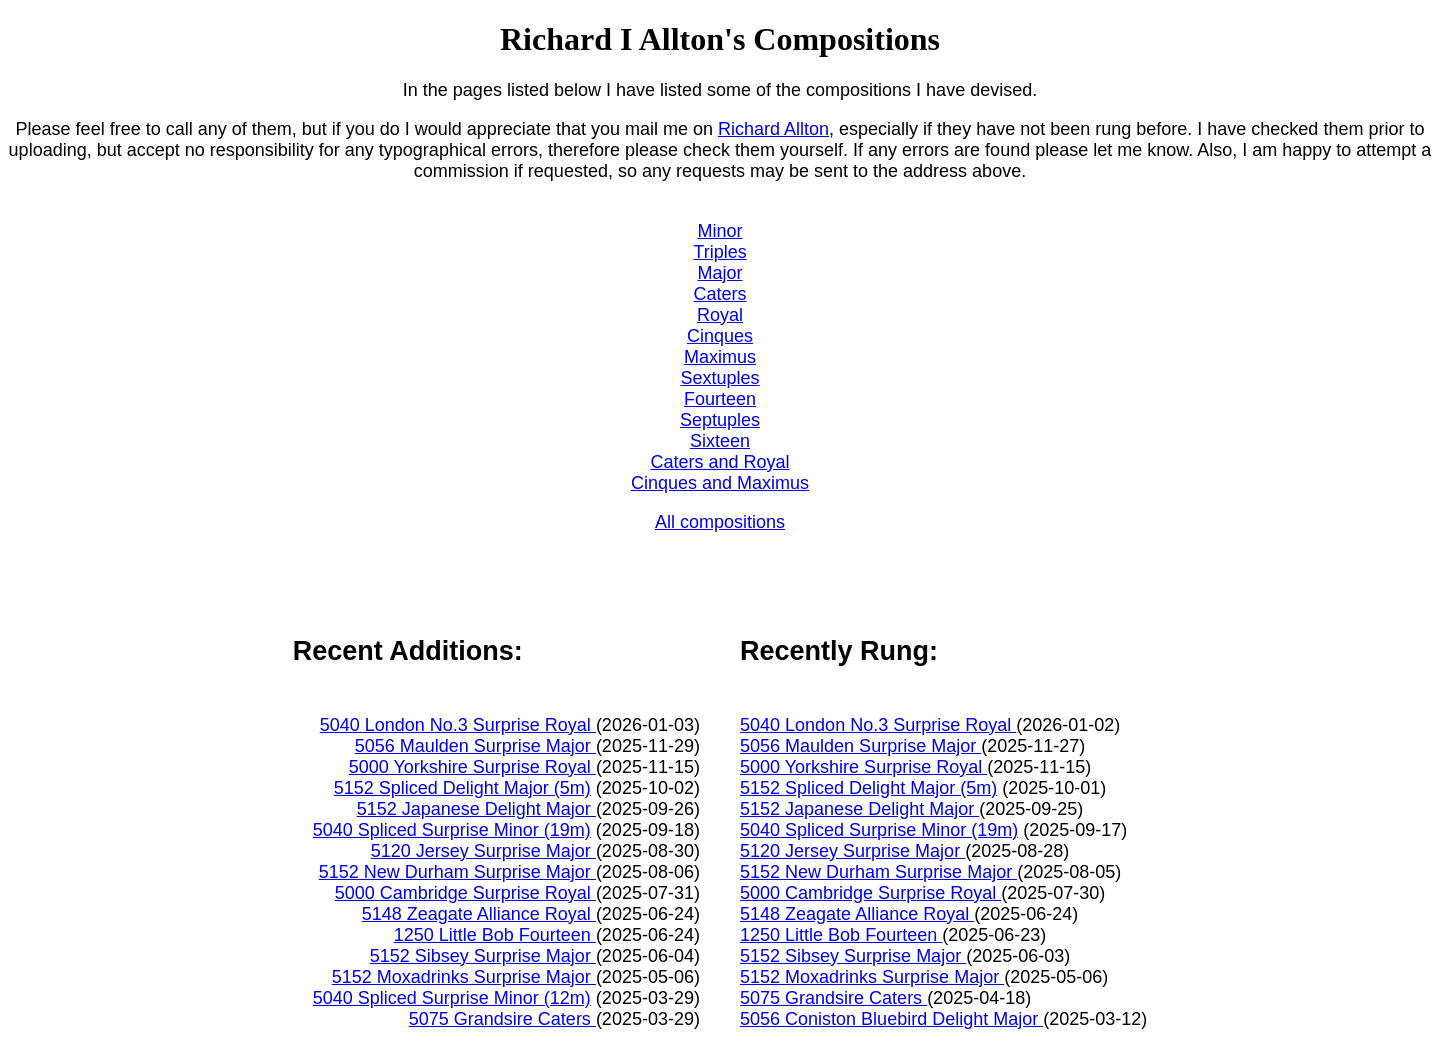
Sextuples (719, 378)
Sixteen (720, 441)
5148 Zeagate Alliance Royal (479, 914)
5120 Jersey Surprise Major (483, 851)
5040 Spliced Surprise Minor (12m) (452, 998)
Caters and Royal (719, 462)
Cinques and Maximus (720, 483)
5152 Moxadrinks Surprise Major (464, 977)
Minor (719, 231)
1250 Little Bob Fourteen (495, 935)
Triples (719, 252)
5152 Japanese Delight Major (476, 809)
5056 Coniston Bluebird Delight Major (891, 1019)
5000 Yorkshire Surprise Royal (472, 767)
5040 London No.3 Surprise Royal (458, 725)
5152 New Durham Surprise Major (457, 872)
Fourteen (720, 399)
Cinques (720, 336)
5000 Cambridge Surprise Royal (465, 893)
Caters (719, 294)
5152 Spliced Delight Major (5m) (462, 788)
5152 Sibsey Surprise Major (483, 956)
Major (719, 273)
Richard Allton (773, 129)
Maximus (720, 357)
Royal (720, 315)
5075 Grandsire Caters (502, 1019)
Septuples (720, 420)
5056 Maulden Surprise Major (475, 746)
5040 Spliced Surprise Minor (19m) (452, 830)
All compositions (720, 522)
